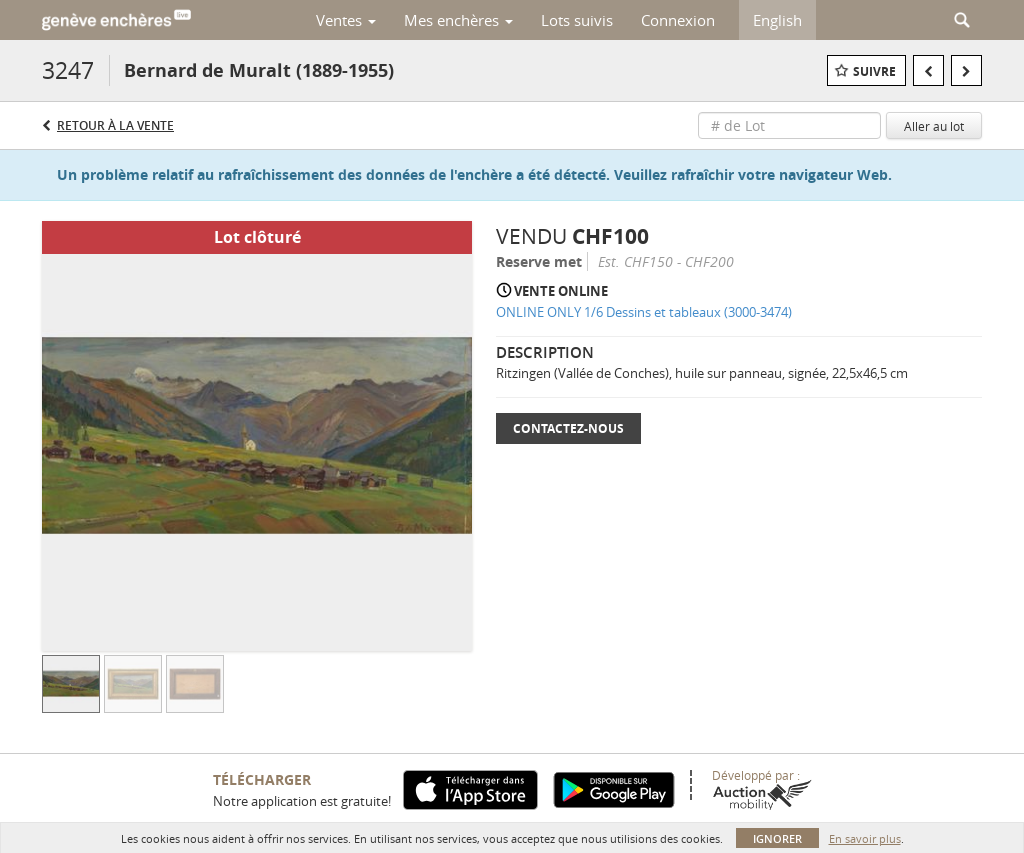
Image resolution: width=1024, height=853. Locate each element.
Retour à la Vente (115, 125)
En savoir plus (865, 838)
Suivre (874, 71)
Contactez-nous (568, 428)
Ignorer (777, 838)
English (777, 20)
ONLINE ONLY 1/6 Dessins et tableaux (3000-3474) (644, 312)
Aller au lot (934, 126)
